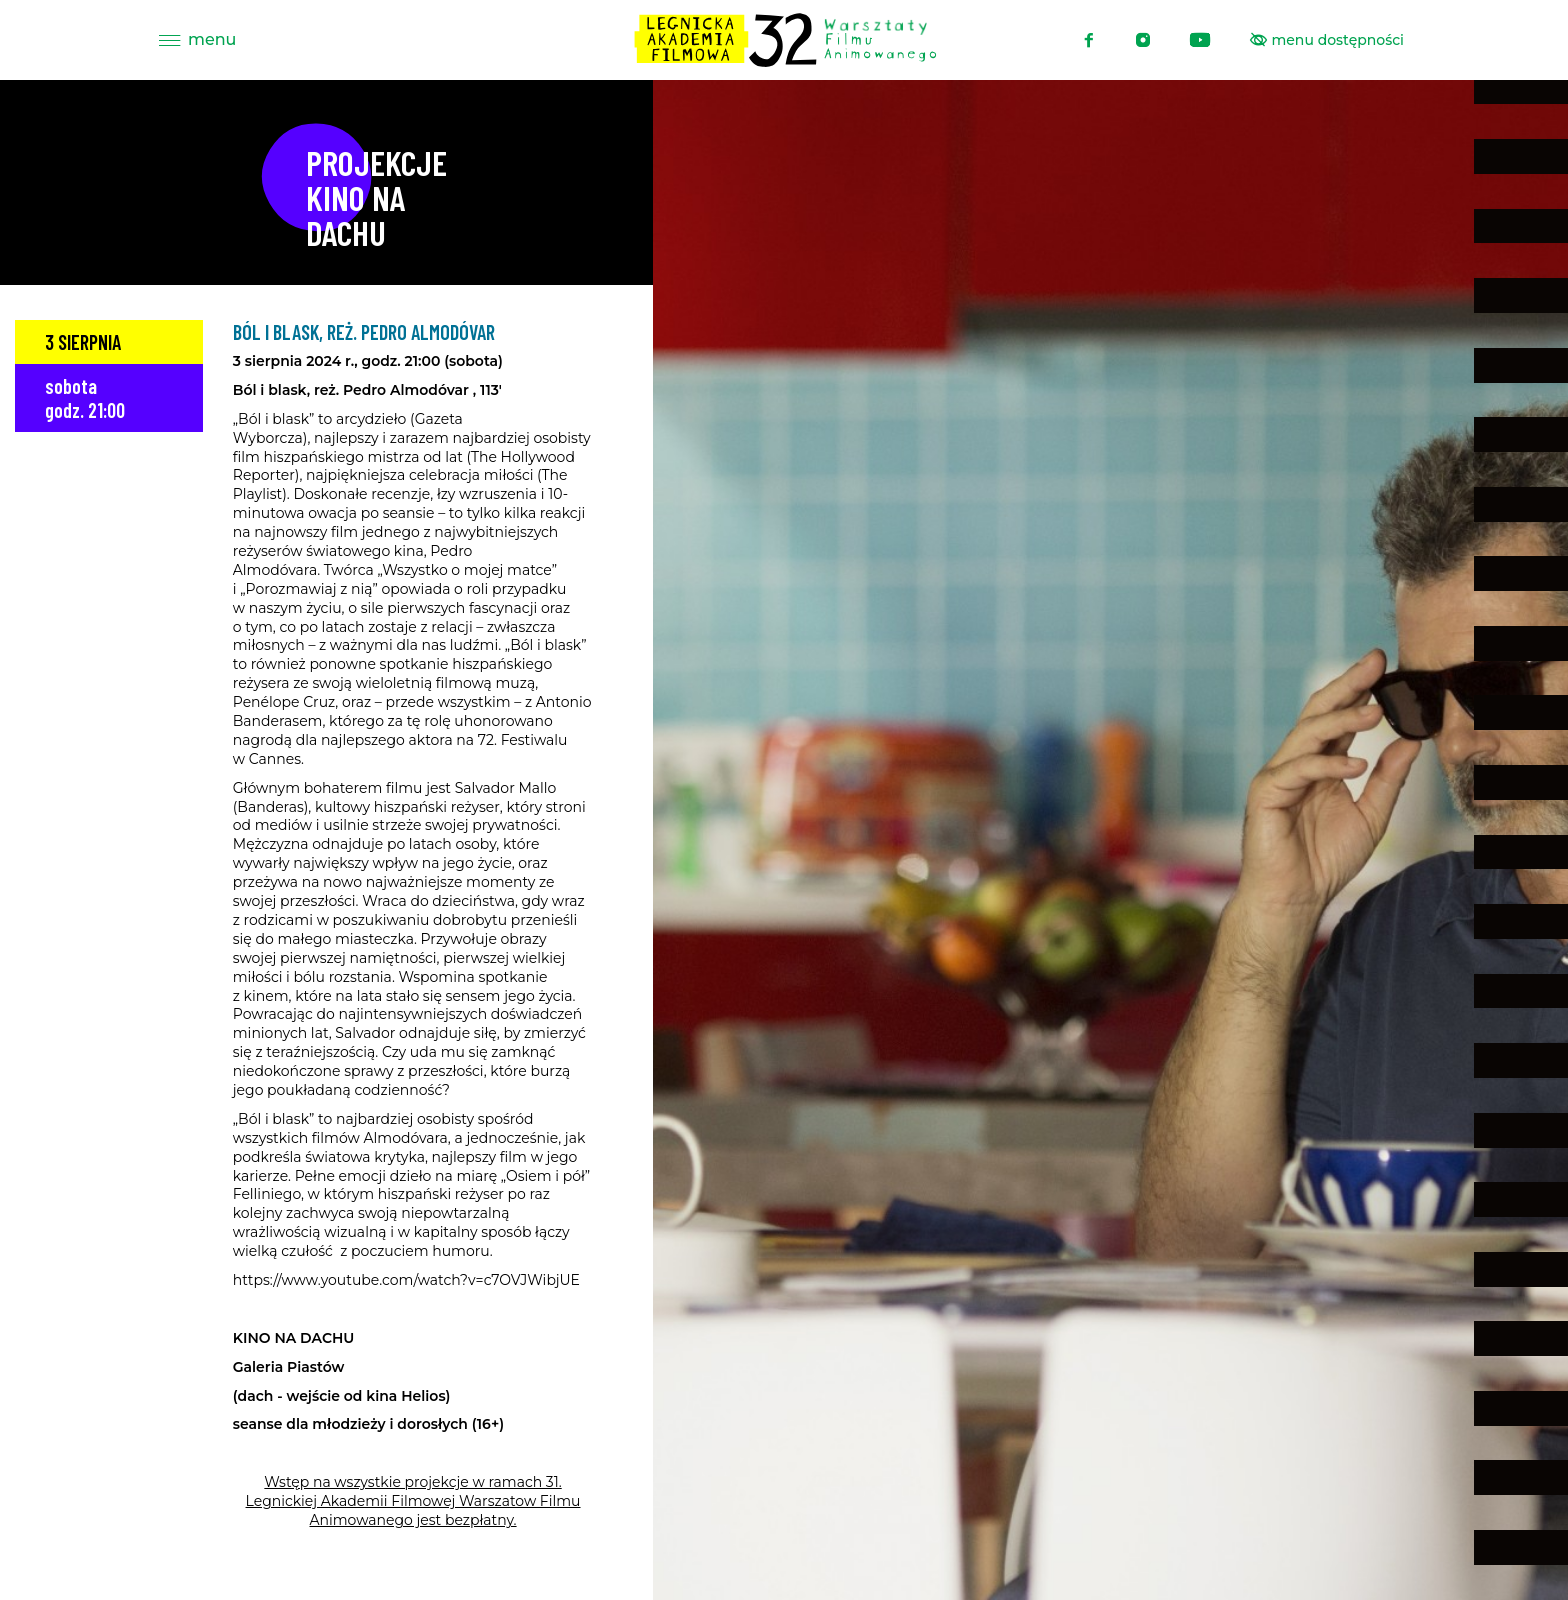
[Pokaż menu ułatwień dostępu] (1327, 40)
